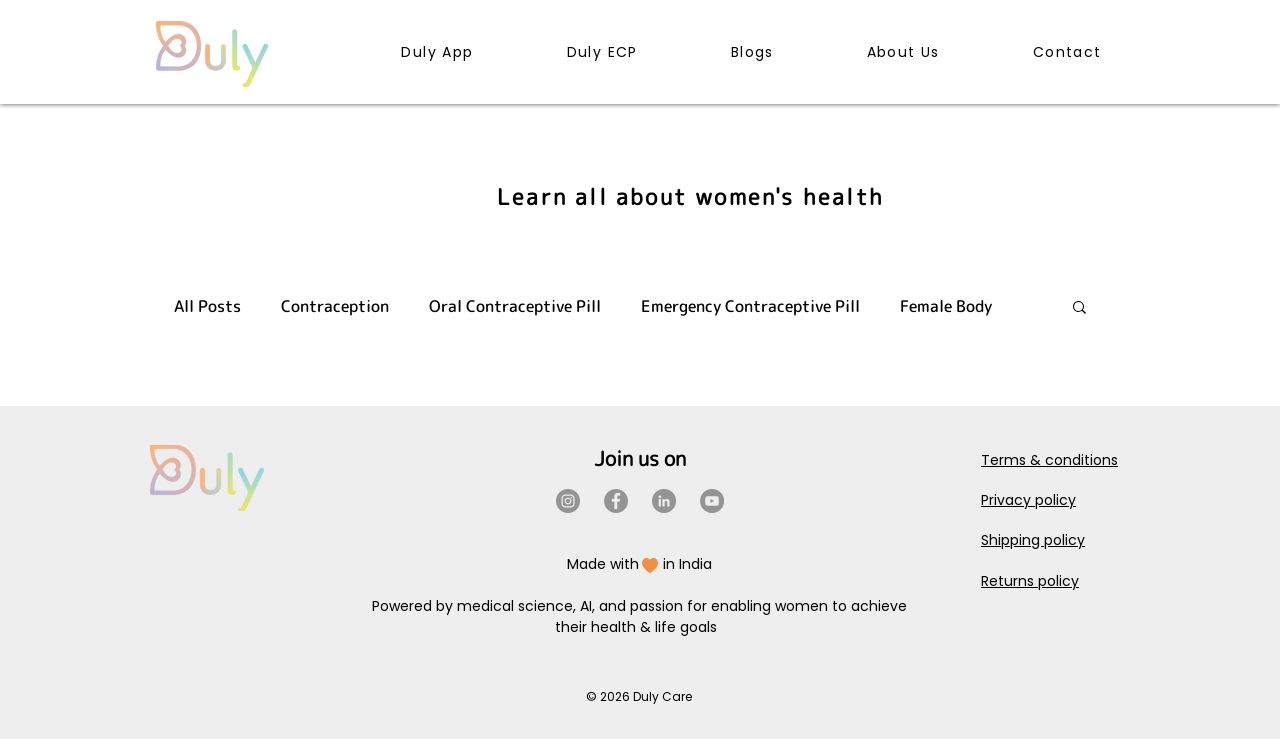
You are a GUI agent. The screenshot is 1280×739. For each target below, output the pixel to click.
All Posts (207, 306)
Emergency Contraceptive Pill (750, 306)
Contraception (335, 306)
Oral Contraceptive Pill (515, 306)
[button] (1079, 308)
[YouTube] (712, 501)
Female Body (946, 306)
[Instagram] (568, 501)
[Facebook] (616, 501)
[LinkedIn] (664, 501)
